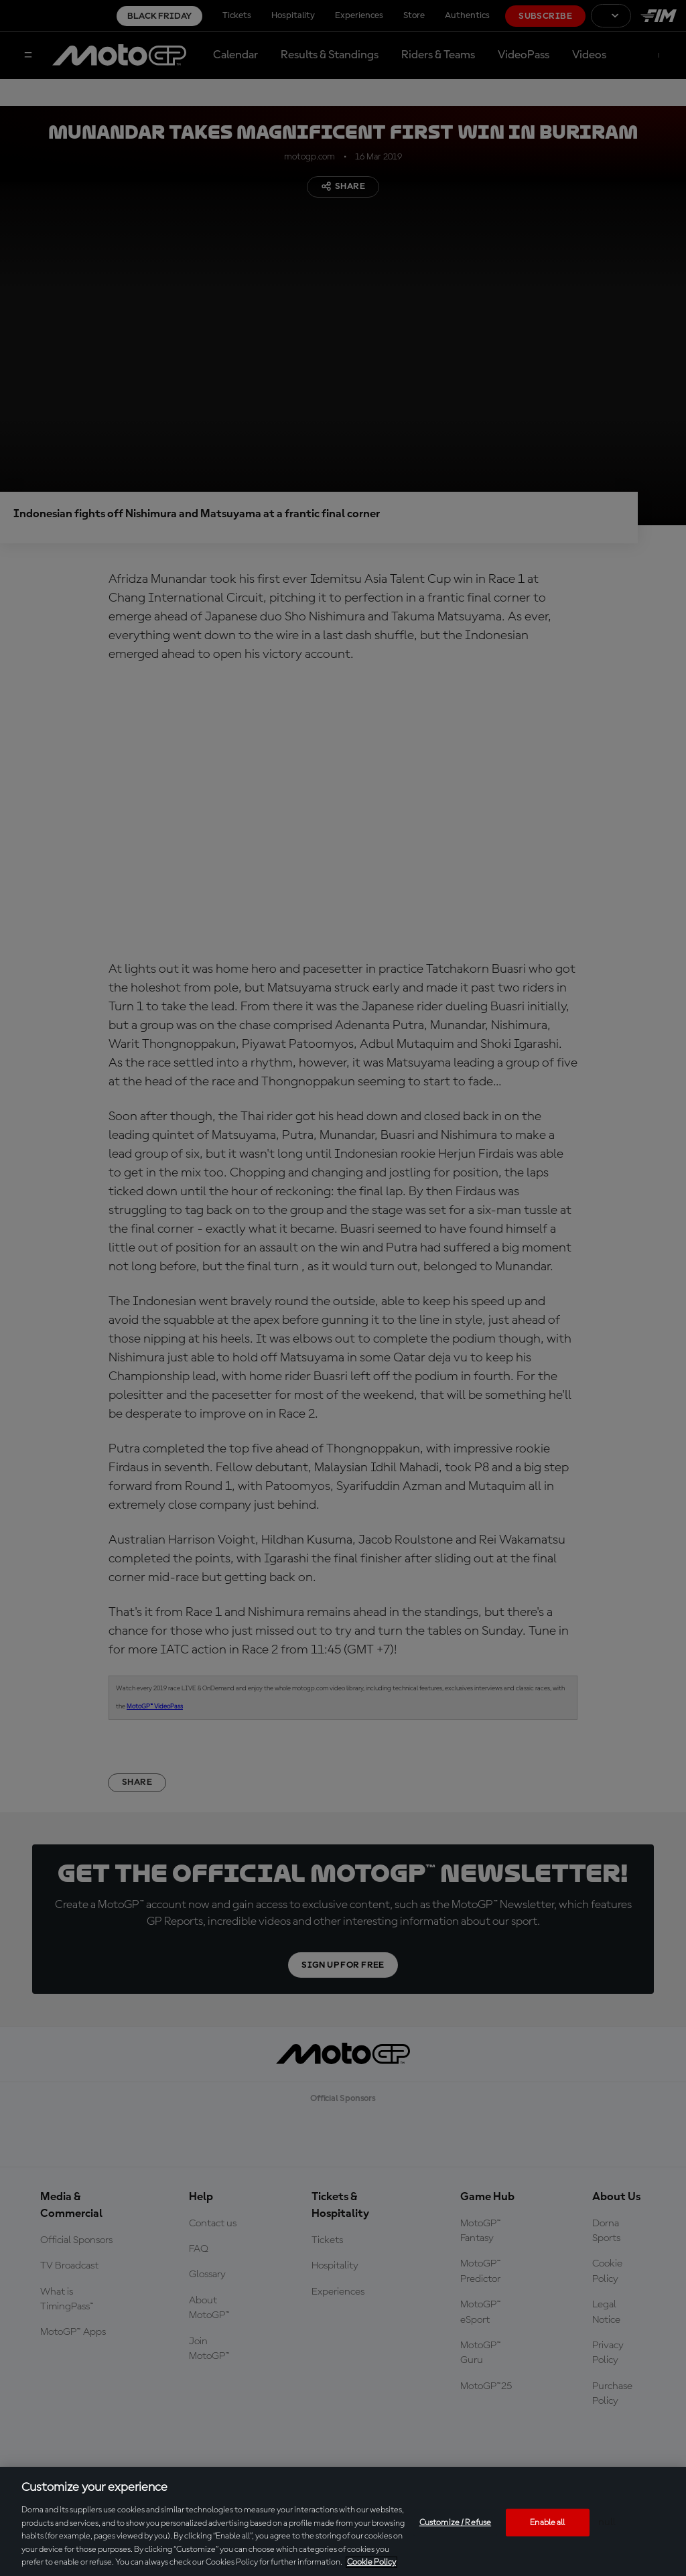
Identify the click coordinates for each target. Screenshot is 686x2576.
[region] (343, 2521)
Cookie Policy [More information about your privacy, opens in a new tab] (371, 2562)
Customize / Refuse (455, 2522)
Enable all (547, 2522)
